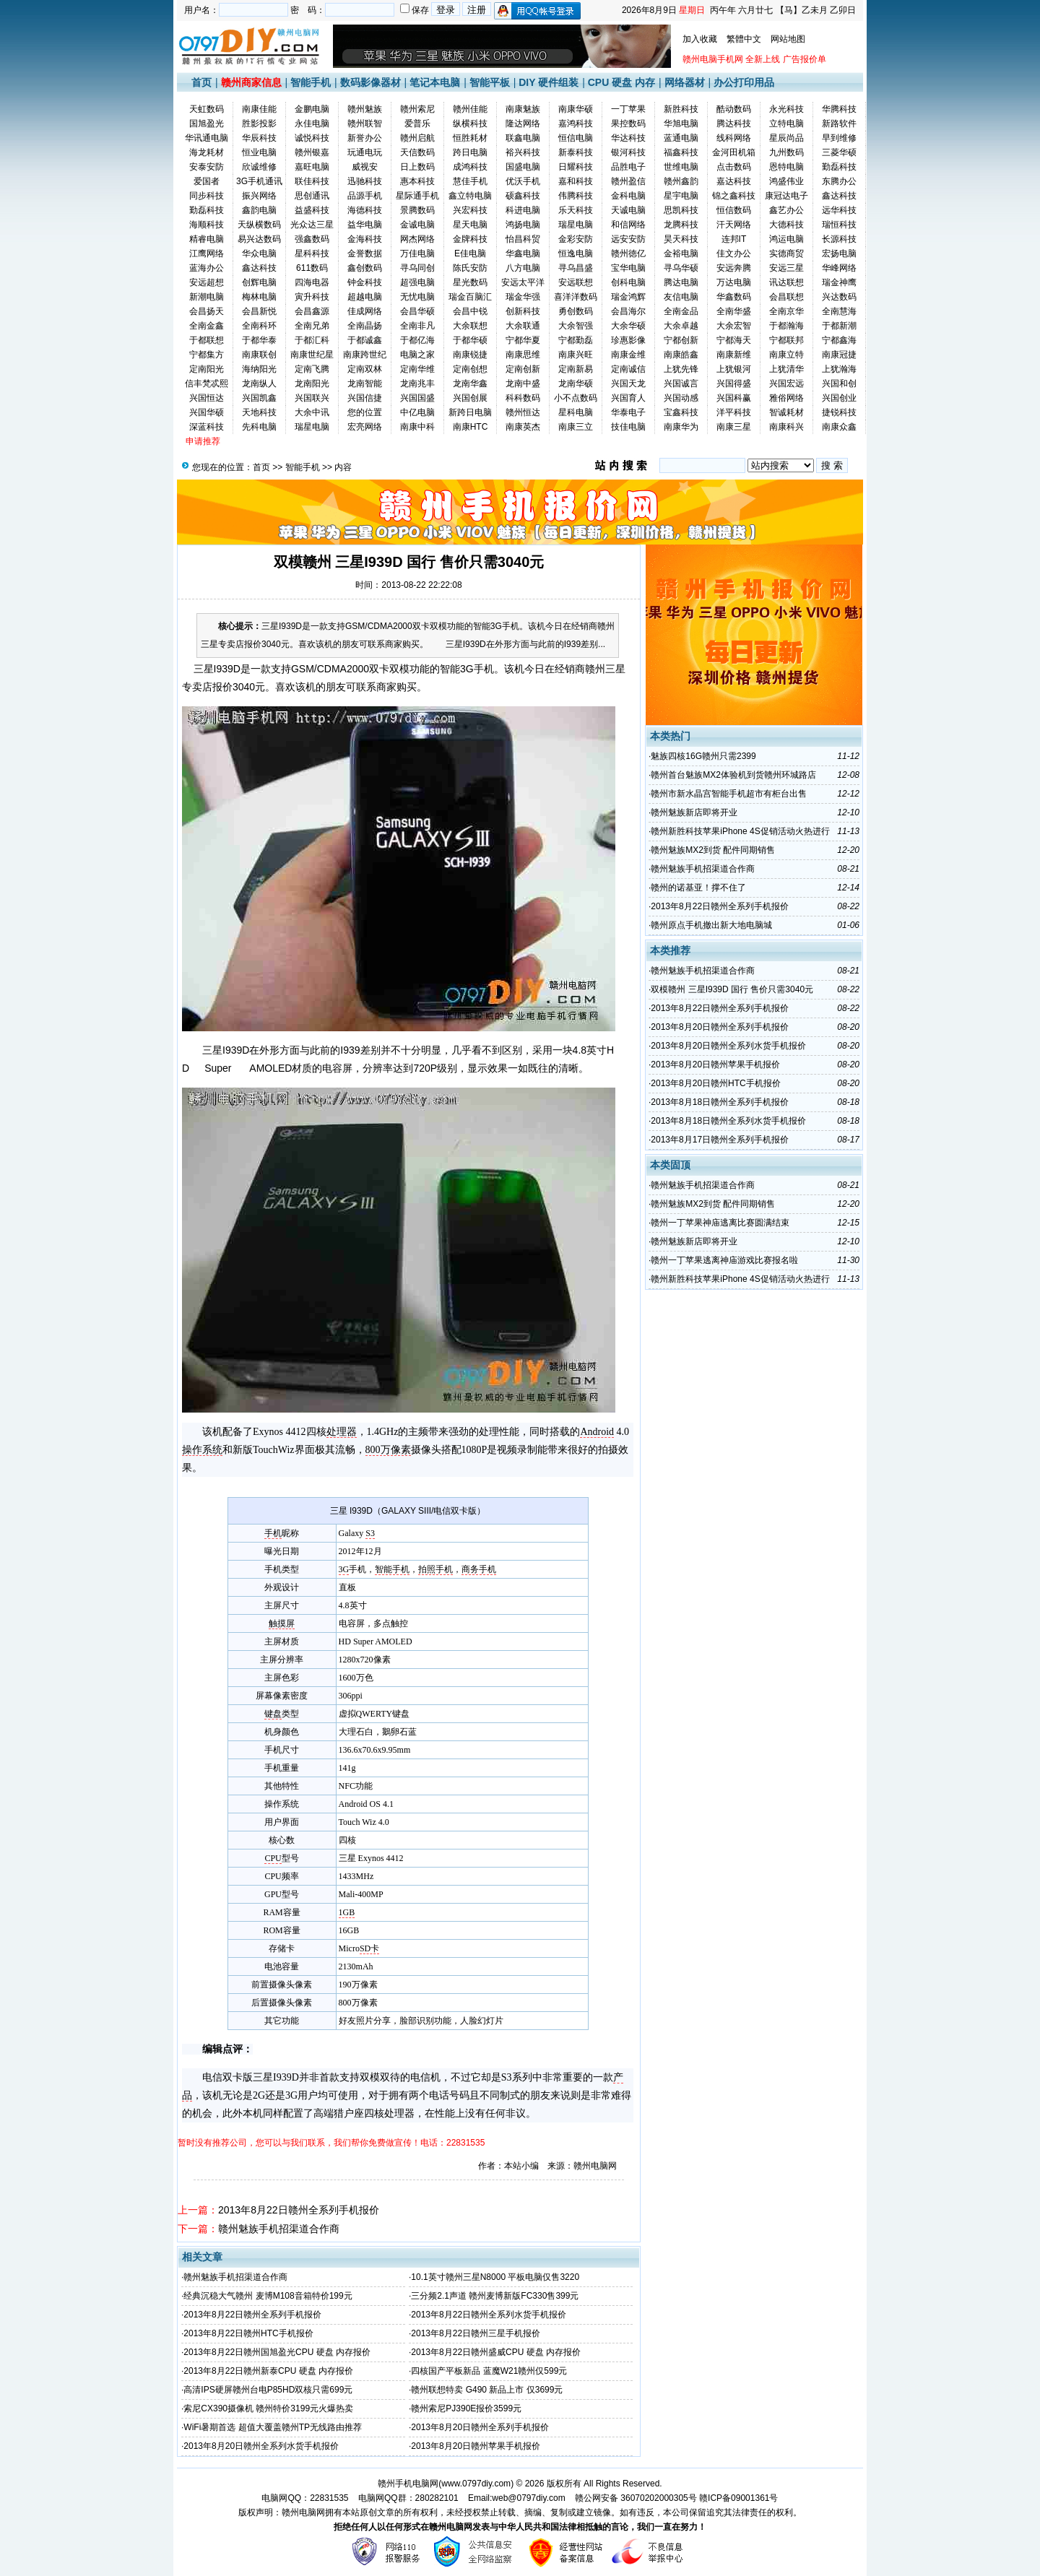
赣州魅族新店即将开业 (694, 812)
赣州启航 (417, 138)
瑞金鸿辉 (628, 297)
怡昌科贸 (523, 239)
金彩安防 (575, 239)
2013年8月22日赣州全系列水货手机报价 (488, 2315)
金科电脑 (628, 196)
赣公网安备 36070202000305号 (637, 2498)
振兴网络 (259, 196)
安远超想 (206, 282)
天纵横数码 (259, 225)
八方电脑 (523, 268)
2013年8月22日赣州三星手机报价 (475, 2333)
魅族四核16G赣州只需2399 (703, 756)
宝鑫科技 (681, 412)
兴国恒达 (206, 398)
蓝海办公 (206, 268)
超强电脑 (417, 282)
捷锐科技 (839, 412)
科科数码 (523, 398)
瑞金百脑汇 (470, 297)
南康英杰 (523, 427)
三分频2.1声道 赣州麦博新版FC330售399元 (494, 2296)
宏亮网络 (364, 427)
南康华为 (681, 427)
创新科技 (523, 311)
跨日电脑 (470, 152)
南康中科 (417, 427)
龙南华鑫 (470, 383)
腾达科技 (733, 123)
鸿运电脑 (786, 239)
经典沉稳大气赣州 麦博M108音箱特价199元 (267, 2296)
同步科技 (206, 196)
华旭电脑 (681, 123)
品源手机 (364, 196)
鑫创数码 (364, 268)
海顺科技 (206, 225)
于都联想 (206, 340)
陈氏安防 (470, 268)
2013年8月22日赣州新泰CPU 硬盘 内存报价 (268, 2371)
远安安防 (628, 239)
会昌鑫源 (312, 311)
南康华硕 (575, 109)
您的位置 (364, 412)
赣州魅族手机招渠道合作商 (278, 2228)
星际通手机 (417, 196)
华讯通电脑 (206, 138)
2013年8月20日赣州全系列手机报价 (480, 2427)
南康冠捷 (839, 355)
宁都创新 (681, 340)
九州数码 (786, 152)
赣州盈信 (628, 181)
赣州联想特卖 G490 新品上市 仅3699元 (487, 2390)
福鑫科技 (681, 152)
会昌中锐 (470, 311)
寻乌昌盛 (575, 268)
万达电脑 (733, 282)
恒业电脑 (259, 152)
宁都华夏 (523, 340)
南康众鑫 (839, 427)
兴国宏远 (786, 383)
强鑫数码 (312, 239)
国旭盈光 (206, 123)
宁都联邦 (786, 340)
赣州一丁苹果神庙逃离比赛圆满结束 (720, 1223)
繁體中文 (744, 39)
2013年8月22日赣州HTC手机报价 (248, 2333)
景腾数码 (417, 210)
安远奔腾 (733, 268)
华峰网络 (839, 268)
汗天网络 (733, 225)
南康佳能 (259, 109)
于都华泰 (259, 340)
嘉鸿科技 (575, 123)
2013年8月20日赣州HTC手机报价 (715, 1083)
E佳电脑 (470, 253)
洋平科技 (733, 412)
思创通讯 (312, 196)
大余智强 (575, 326)
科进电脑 (523, 210)
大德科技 (786, 225)
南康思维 (523, 355)
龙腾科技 (681, 225)
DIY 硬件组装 (548, 82)
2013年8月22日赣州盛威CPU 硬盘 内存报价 (496, 2352)
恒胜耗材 (470, 138)
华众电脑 (259, 253)
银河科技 (628, 152)
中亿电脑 (417, 412)
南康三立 (575, 427)
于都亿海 (417, 340)
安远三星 (786, 268)
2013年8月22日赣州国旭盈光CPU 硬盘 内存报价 (276, 2352)
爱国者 (207, 181)
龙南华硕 (575, 383)
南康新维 (733, 355)
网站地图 (788, 39)
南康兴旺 (575, 355)
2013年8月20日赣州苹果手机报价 (475, 2446)
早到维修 (839, 138)
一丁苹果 (628, 109)
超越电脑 (364, 297)
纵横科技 (470, 123)
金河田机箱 (733, 152)
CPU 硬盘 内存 (621, 82)
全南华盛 (733, 311)
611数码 (312, 268)
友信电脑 (681, 297)
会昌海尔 (628, 311)
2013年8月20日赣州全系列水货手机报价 (261, 2446)
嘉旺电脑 (312, 167)
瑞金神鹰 (839, 282)
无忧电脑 (417, 297)
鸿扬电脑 (523, 225)
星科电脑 (575, 412)
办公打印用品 (744, 82)
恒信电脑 (575, 138)
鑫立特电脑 (470, 196)
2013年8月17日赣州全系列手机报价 (720, 1140)
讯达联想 (786, 282)
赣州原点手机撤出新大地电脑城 (711, 925)
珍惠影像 (628, 340)
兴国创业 (839, 398)
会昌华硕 (417, 311)
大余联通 (523, 326)
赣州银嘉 (312, 152)
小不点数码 (575, 398)
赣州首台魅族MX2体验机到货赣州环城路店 (733, 775)
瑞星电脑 (575, 225)
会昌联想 (786, 297)
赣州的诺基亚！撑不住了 (698, 887)
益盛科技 (312, 210)
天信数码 (417, 152)
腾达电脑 (681, 282)
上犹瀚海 (839, 369)
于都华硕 (470, 340)
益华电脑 (364, 225)
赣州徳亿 (628, 253)
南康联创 (259, 355)
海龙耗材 (206, 152)
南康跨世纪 (364, 355)
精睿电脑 (206, 239)
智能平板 (489, 82)
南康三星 (733, 427)
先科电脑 (259, 427)
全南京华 (786, 311)
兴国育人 (628, 398)
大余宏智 (733, 326)
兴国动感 (681, 398)
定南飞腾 (312, 369)
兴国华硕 (206, 412)
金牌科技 (470, 239)
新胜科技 (681, 109)
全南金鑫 (206, 326)
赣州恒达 (523, 412)
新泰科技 (575, 152)
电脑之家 (417, 355)
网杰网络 (417, 239)
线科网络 (733, 138)
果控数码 (628, 123)
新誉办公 (364, 138)
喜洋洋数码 (575, 297)
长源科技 (839, 239)
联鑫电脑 (523, 138)
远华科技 (839, 210)
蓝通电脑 (681, 138)
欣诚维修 (259, 167)
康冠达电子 (786, 196)
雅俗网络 (786, 398)
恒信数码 (733, 210)
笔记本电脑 (435, 82)
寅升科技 (312, 297)
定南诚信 (628, 369)
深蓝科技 (206, 427)
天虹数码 (206, 109)
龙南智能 (364, 383)
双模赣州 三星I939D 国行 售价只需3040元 (732, 989)
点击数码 (733, 167)
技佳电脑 (628, 427)
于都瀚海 (786, 326)
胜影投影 (259, 123)
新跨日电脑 (470, 412)
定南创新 (523, 369)
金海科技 (364, 239)
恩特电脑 (786, 167)
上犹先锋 (681, 369)
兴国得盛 (733, 383)
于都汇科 (312, 340)
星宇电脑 (681, 196)
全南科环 (259, 326)
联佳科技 (312, 181)
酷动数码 (733, 109)
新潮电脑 (206, 297)
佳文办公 (733, 253)
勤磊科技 (839, 167)
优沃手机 (523, 181)
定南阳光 (206, 369)
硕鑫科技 (523, 196)
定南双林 (364, 369)
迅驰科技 (364, 181)
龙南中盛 (523, 383)
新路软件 (839, 123)
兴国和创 (839, 383)
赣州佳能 (470, 109)
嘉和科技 (575, 181)
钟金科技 (364, 282)
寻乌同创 (417, 268)
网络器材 (684, 82)
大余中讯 (312, 412)
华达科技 (628, 138)
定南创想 (470, 369)
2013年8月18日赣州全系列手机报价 (720, 1102)
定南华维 (417, 369)
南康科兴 (786, 427)
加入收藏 (699, 39)
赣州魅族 (364, 109)
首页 (201, 82)
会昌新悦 (259, 311)
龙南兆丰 (417, 383)
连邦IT (734, 239)
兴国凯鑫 (259, 398)
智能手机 (310, 82)
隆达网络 (523, 123)
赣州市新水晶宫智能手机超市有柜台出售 (729, 794)
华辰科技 (259, 138)
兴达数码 (839, 297)
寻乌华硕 (681, 268)
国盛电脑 (523, 167)
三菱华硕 (839, 152)
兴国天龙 (628, 383)
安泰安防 (206, 167)
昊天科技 (681, 239)
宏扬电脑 (839, 253)
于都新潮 (839, 326)
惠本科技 (417, 181)
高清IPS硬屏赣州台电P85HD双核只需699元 (267, 2390)
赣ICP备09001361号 (738, 2498)
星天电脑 (470, 225)
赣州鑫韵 (681, 181)
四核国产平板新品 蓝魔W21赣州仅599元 (489, 2371)
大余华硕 (628, 326)
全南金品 (681, 311)
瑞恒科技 (839, 225)
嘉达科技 (733, 181)
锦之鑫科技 (733, 196)
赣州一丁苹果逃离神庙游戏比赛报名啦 (724, 1260)
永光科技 (786, 109)
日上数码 (417, 167)
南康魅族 (523, 109)
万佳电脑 (417, 253)
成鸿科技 (470, 167)
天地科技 (259, 412)
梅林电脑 (259, 297)
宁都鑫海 (839, 340)
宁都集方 (206, 355)
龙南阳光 (312, 383)
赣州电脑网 (303, 2512)
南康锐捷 (470, 355)
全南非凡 (417, 326)
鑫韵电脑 (259, 210)
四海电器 (312, 282)
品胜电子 (628, 167)
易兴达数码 (259, 239)
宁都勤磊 (575, 340)
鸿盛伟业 (786, 181)
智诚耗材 (786, 412)
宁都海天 (733, 340)
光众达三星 (312, 225)
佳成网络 (364, 311)
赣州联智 (364, 123)
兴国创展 (470, 398)
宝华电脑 (628, 268)
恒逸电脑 (575, 253)
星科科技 (312, 253)
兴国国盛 (417, 398)
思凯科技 (681, 210)
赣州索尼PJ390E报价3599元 (466, 2408)
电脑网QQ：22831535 (304, 2498)
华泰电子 (628, 412)
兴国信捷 (364, 398)
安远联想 (575, 282)
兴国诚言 (681, 383)
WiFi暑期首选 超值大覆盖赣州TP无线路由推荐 (272, 2427)
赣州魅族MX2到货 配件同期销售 (713, 850)
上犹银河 (733, 369)
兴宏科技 (470, 210)
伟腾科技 (575, 196)
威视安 (365, 167)
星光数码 (470, 282)
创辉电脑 (259, 282)
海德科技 (364, 210)
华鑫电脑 (523, 253)
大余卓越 (681, 326)
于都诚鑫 (364, 340)
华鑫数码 (733, 297)
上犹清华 (786, 369)
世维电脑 (681, 167)
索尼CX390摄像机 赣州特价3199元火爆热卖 (268, 2408)
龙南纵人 (259, 383)
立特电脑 (786, 123)
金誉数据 (364, 253)
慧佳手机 (470, 181)
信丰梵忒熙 (206, 383)
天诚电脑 (628, 210)
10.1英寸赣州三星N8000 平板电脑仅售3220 (495, 2277)
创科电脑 (628, 282)
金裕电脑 (681, 253)
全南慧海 (839, 311)
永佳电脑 (312, 123)
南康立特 (786, 355)
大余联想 (470, 326)
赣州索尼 (417, 109)
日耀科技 (575, 167)
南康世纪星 (312, 355)
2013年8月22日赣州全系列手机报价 (298, 2210)
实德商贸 (786, 253)
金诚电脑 (417, 225)
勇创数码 (575, 311)
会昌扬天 (206, 311)
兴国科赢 (733, 398)
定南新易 (575, 369)
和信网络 (628, 225)
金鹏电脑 (312, 109)
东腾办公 (839, 181)
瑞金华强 (523, 297)
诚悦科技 (312, 138)
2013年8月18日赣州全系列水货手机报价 (728, 1121)
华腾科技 (839, 109)
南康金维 (628, 355)
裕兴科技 (523, 152)
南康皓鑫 (681, 355)
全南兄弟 (312, 326)
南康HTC (470, 427)
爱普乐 (417, 123)
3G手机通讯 (259, 181)
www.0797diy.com (476, 2484)
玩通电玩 (364, 152)
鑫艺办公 (786, 210)
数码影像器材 (370, 82)
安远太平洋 (523, 282)
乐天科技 (575, 210)
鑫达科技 (839, 196)
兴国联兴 (312, 398)
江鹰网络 (206, 253)
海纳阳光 (259, 369)
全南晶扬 (364, 326)
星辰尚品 (786, 138)
